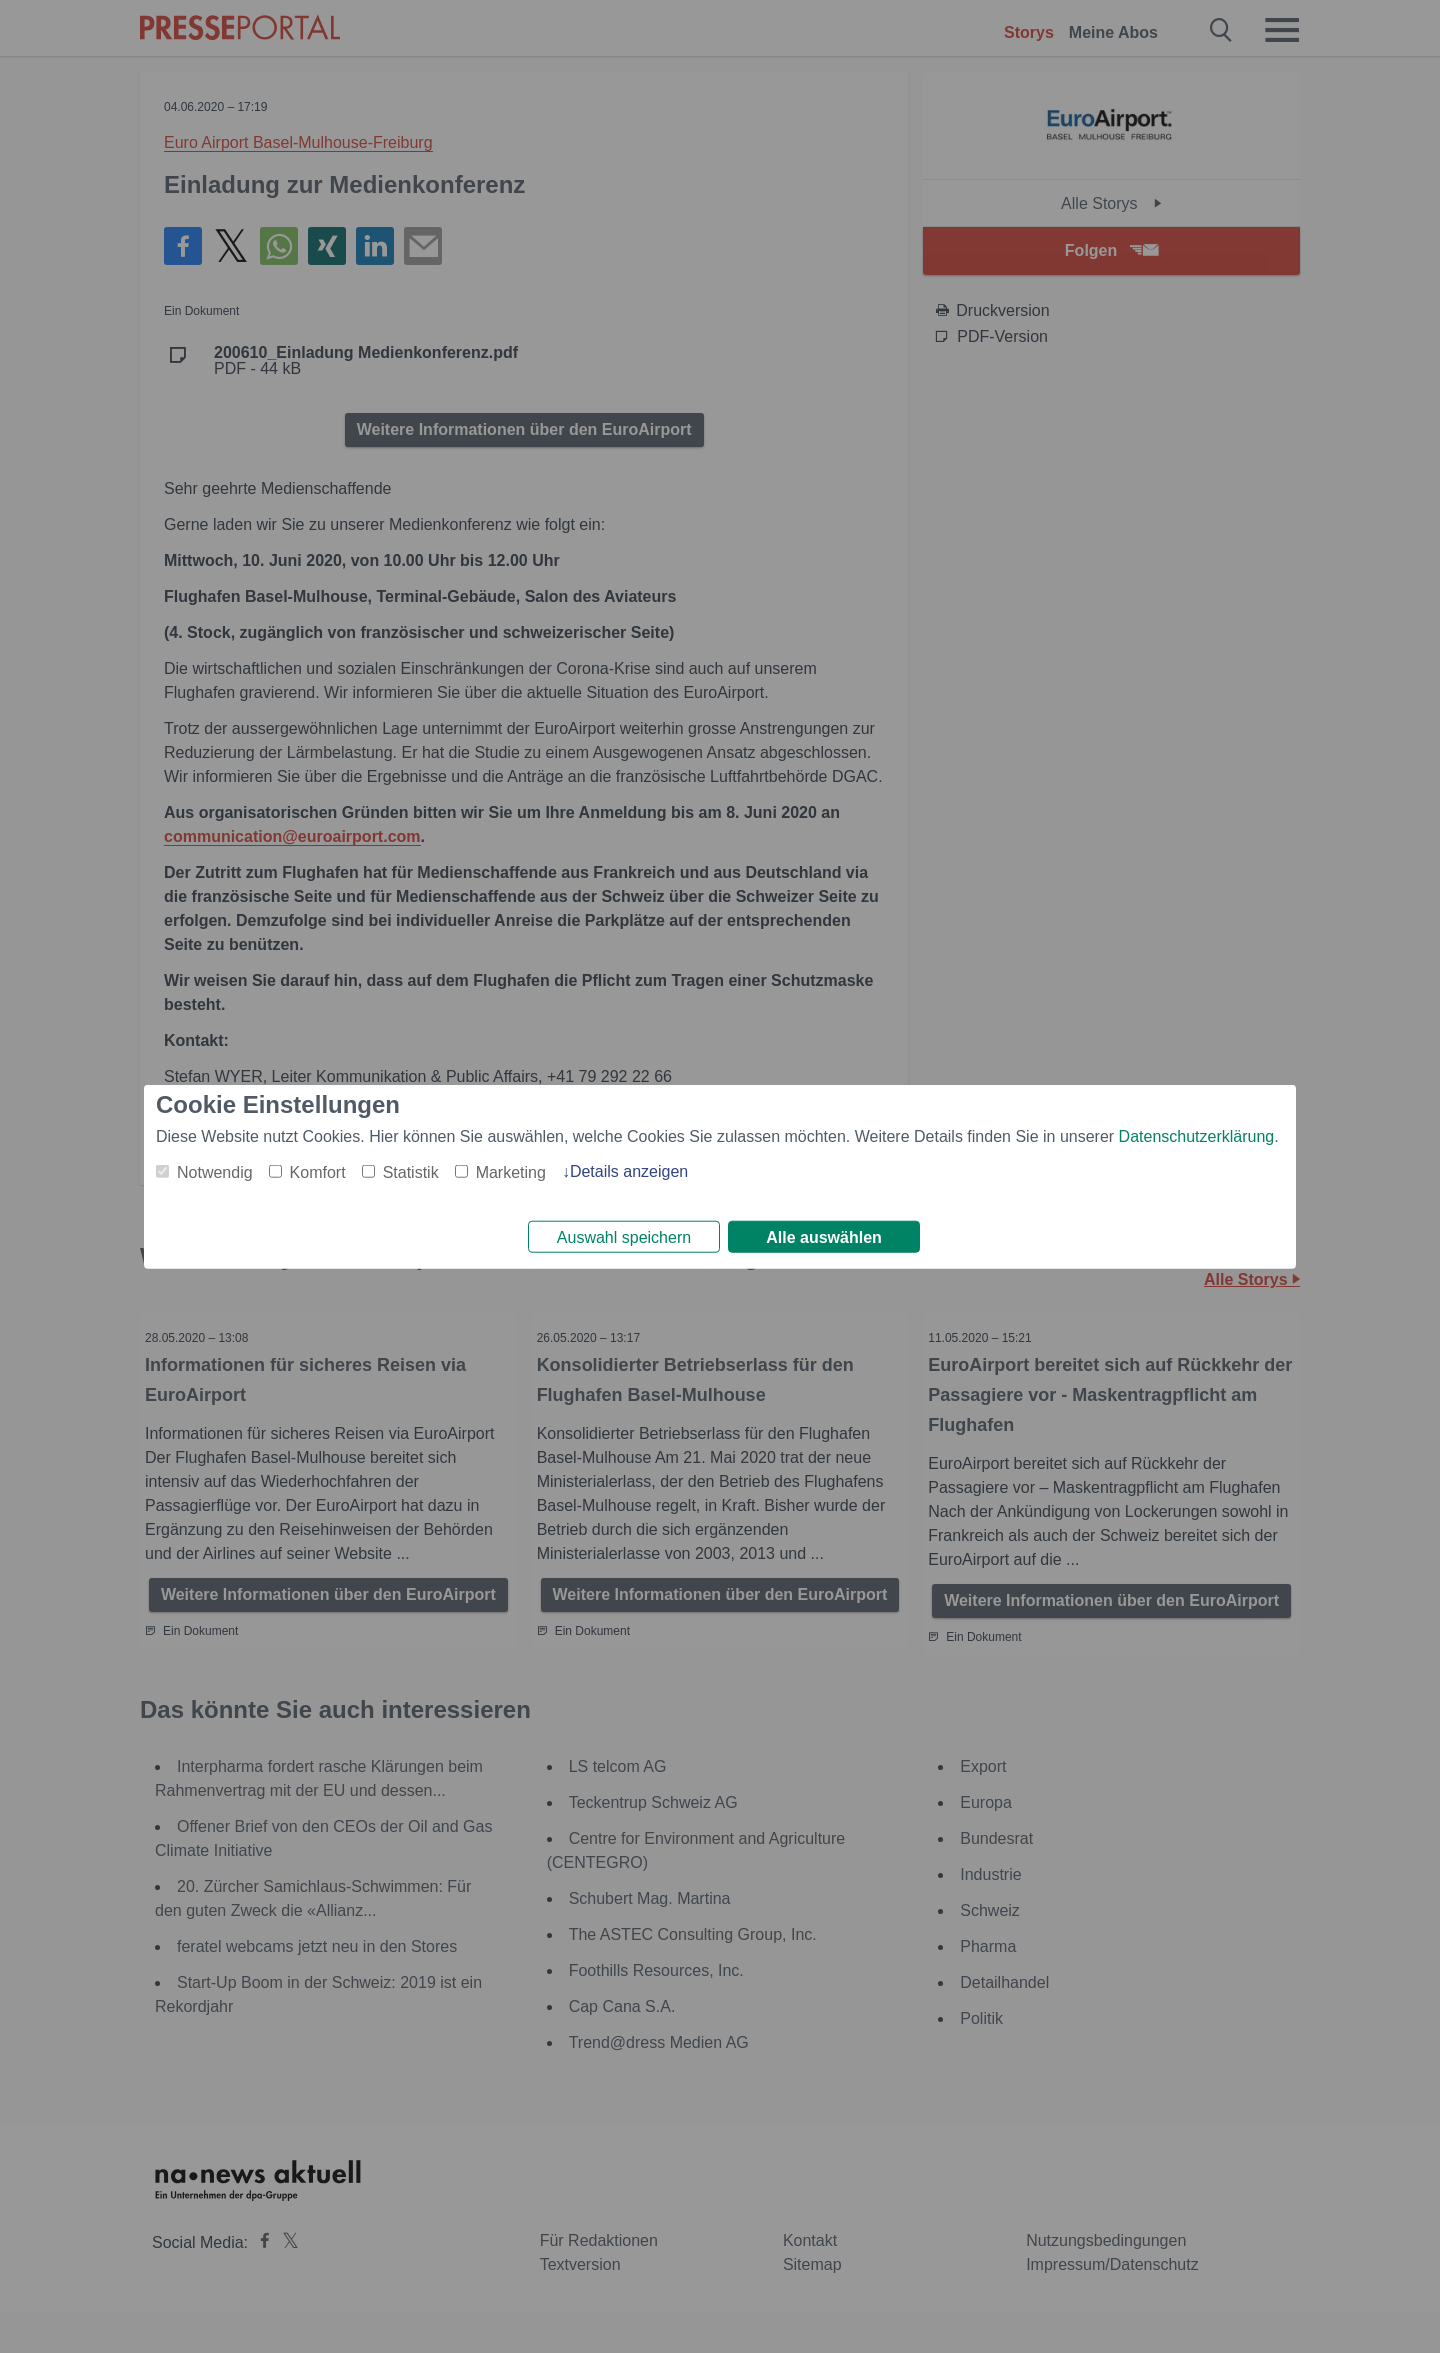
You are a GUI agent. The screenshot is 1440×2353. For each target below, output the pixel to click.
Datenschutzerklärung (1197, 1132)
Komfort (318, 1168)
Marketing (511, 1168)
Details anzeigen (629, 1167)
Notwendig (215, 1168)
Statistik (411, 1168)
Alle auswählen (824, 1237)
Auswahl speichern (624, 1237)
